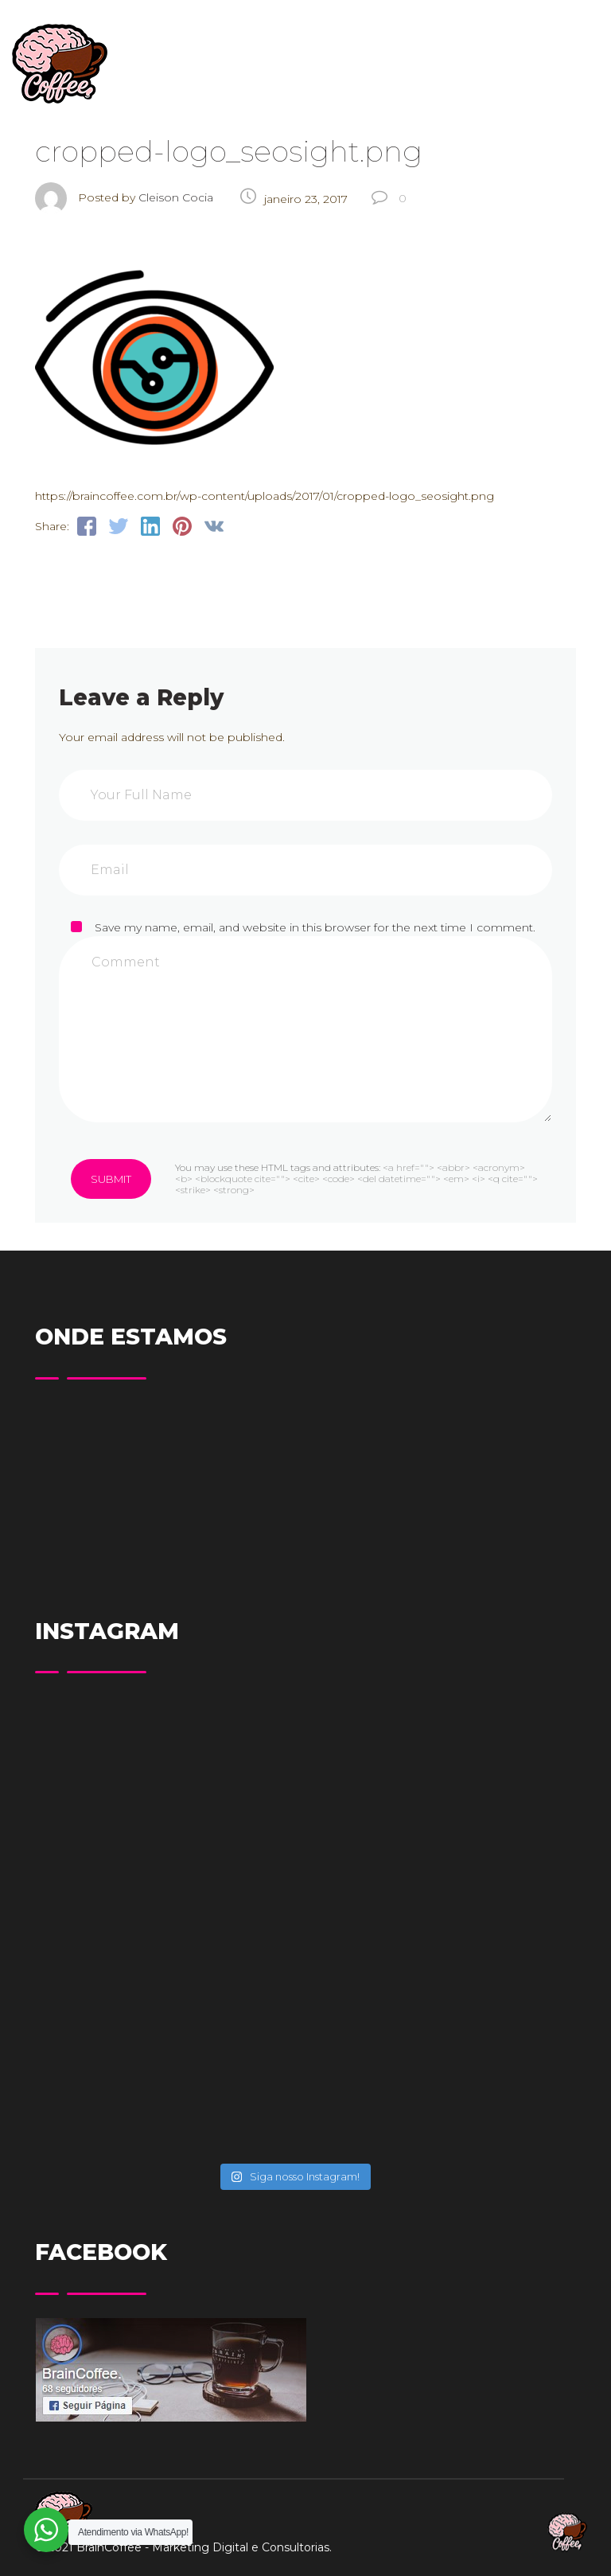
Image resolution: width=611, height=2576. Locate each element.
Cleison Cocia (175, 197)
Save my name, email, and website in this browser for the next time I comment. (315, 927)
